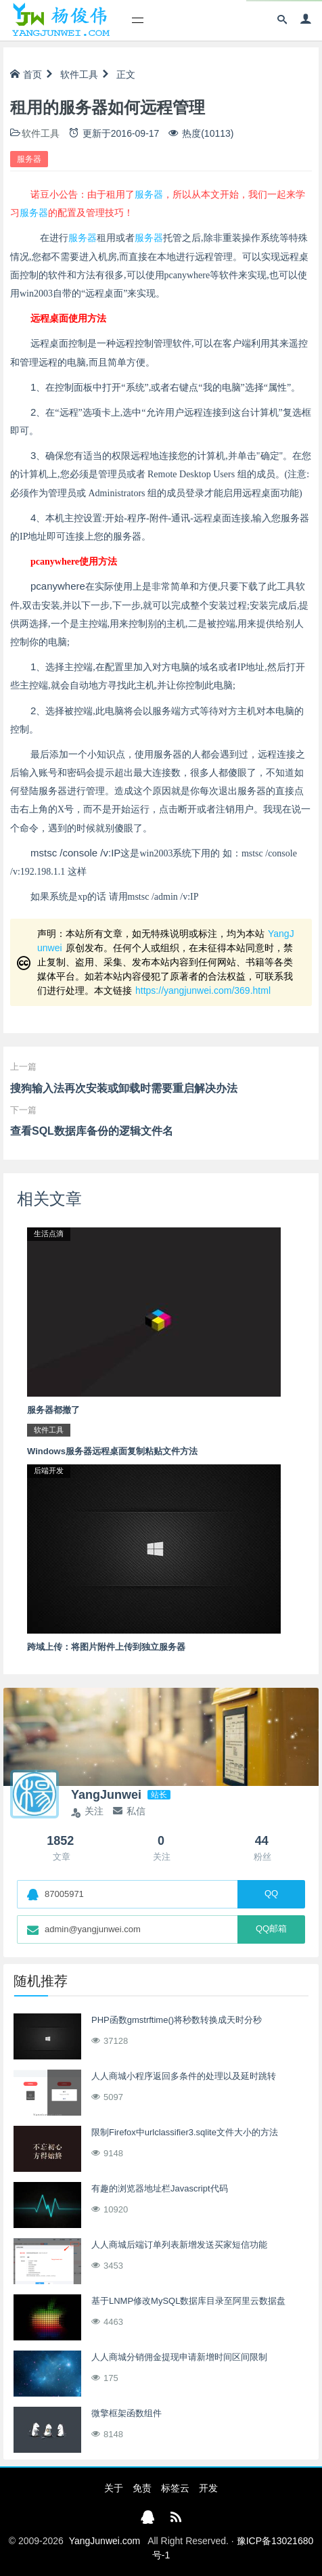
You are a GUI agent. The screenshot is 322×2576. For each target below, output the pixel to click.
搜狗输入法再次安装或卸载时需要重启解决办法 (123, 1088)
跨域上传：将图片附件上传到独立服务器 (106, 1647)
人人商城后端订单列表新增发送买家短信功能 (179, 2245)
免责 (142, 2488)
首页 (26, 74)
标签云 (175, 2488)
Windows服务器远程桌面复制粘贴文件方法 (112, 1451)
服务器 (29, 159)
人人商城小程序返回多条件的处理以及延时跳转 (183, 2076)
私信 (129, 1811)
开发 (208, 2488)
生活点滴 (49, 1233)
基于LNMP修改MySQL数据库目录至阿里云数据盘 (188, 2301)
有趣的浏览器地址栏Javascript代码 (159, 2188)
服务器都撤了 (53, 1410)
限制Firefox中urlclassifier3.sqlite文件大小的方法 (184, 2132)
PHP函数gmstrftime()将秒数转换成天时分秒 (176, 2020)
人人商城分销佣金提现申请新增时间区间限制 (179, 2357)
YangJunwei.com (105, 2540)
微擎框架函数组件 (126, 2413)
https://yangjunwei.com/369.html (203, 990)
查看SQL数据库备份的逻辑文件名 (91, 1131)
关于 (113, 2488)
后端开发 (49, 1470)
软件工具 (79, 74)
